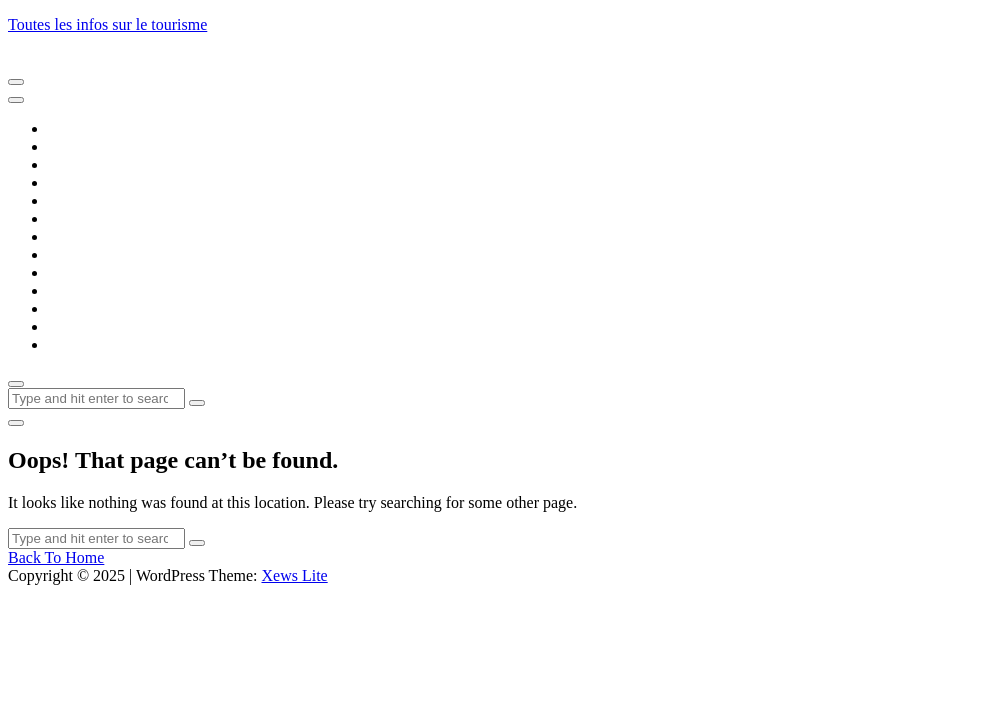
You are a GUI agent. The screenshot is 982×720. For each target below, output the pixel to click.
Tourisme (78, 326)
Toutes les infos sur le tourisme (107, 24)
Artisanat (77, 164)
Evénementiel (92, 236)
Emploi (71, 218)
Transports (82, 344)
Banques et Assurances (121, 200)
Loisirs (70, 290)
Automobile (86, 182)
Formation (81, 254)
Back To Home (56, 557)
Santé (66, 308)
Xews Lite (294, 575)
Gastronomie (89, 272)
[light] (16, 423)
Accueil (73, 128)
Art (58, 146)
